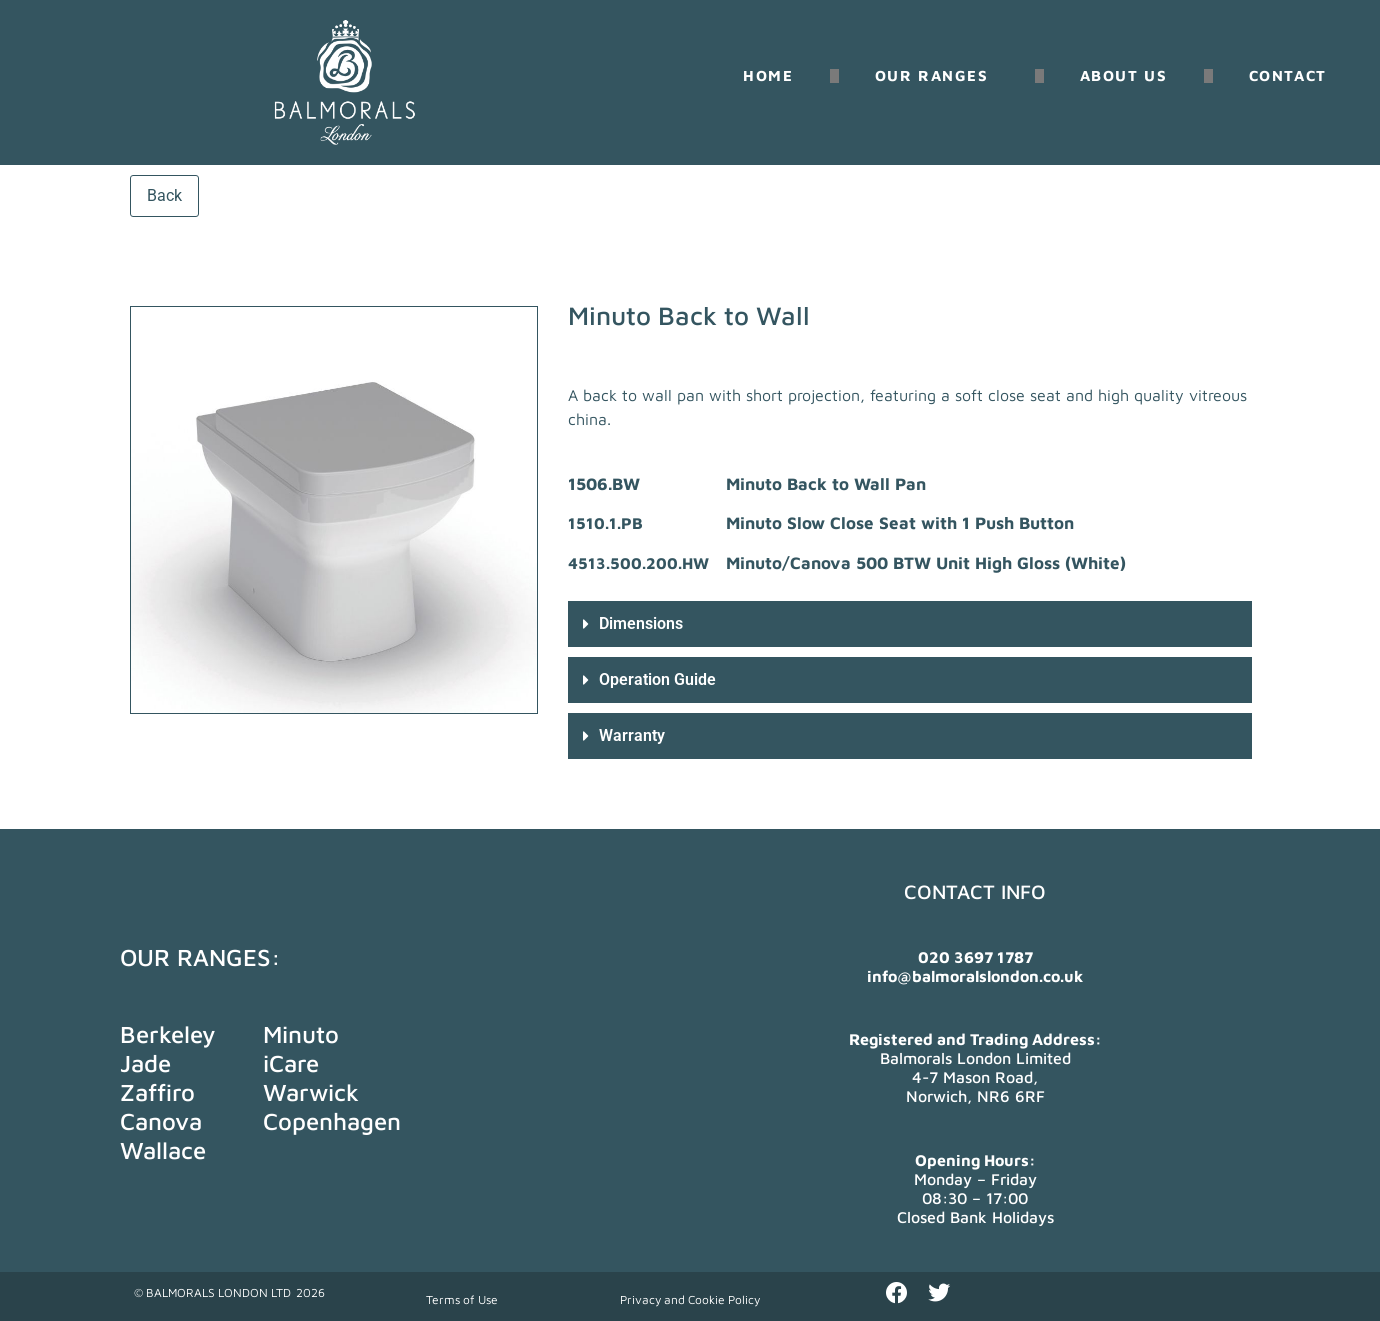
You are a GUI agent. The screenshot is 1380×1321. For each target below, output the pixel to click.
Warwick (311, 1092)
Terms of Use (462, 1299)
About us (1124, 75)
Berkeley (168, 1034)
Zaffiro (157, 1092)
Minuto (301, 1034)
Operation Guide (657, 679)
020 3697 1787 (975, 957)
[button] (910, 624)
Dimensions (641, 623)
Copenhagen (332, 1121)
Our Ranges (937, 76)
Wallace (163, 1150)
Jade (145, 1063)
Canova (161, 1121)
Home (768, 75)
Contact (1288, 75)
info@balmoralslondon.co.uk (975, 976)
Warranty (632, 735)
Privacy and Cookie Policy (690, 1299)
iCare (291, 1063)
